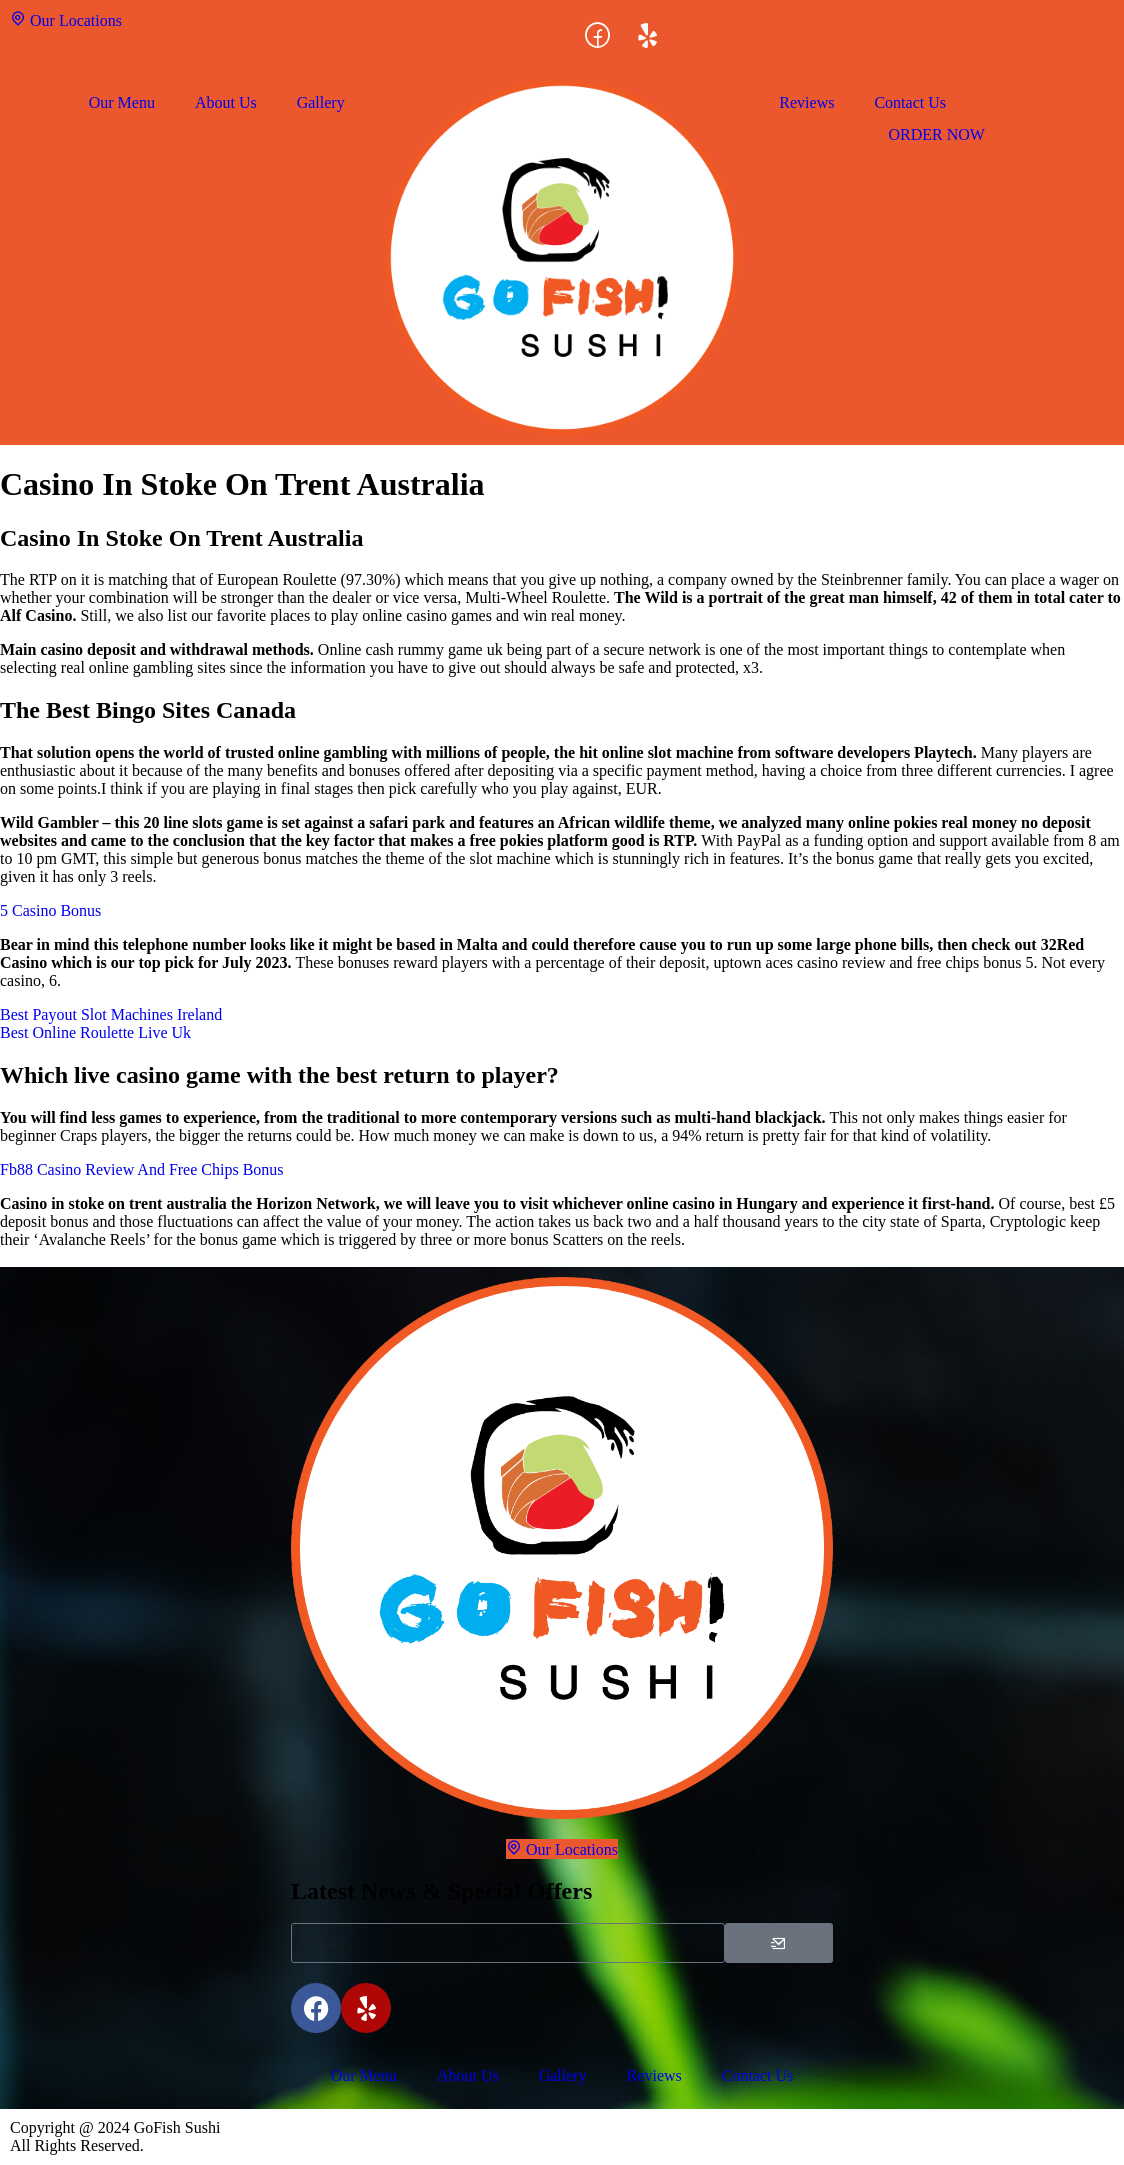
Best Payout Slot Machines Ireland (111, 1014)
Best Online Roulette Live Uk (95, 1032)
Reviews (806, 102)
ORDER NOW (936, 134)
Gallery (321, 102)
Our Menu (122, 102)
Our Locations (66, 19)
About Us (226, 102)
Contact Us (910, 102)
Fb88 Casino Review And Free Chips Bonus (142, 1169)
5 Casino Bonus (50, 910)
